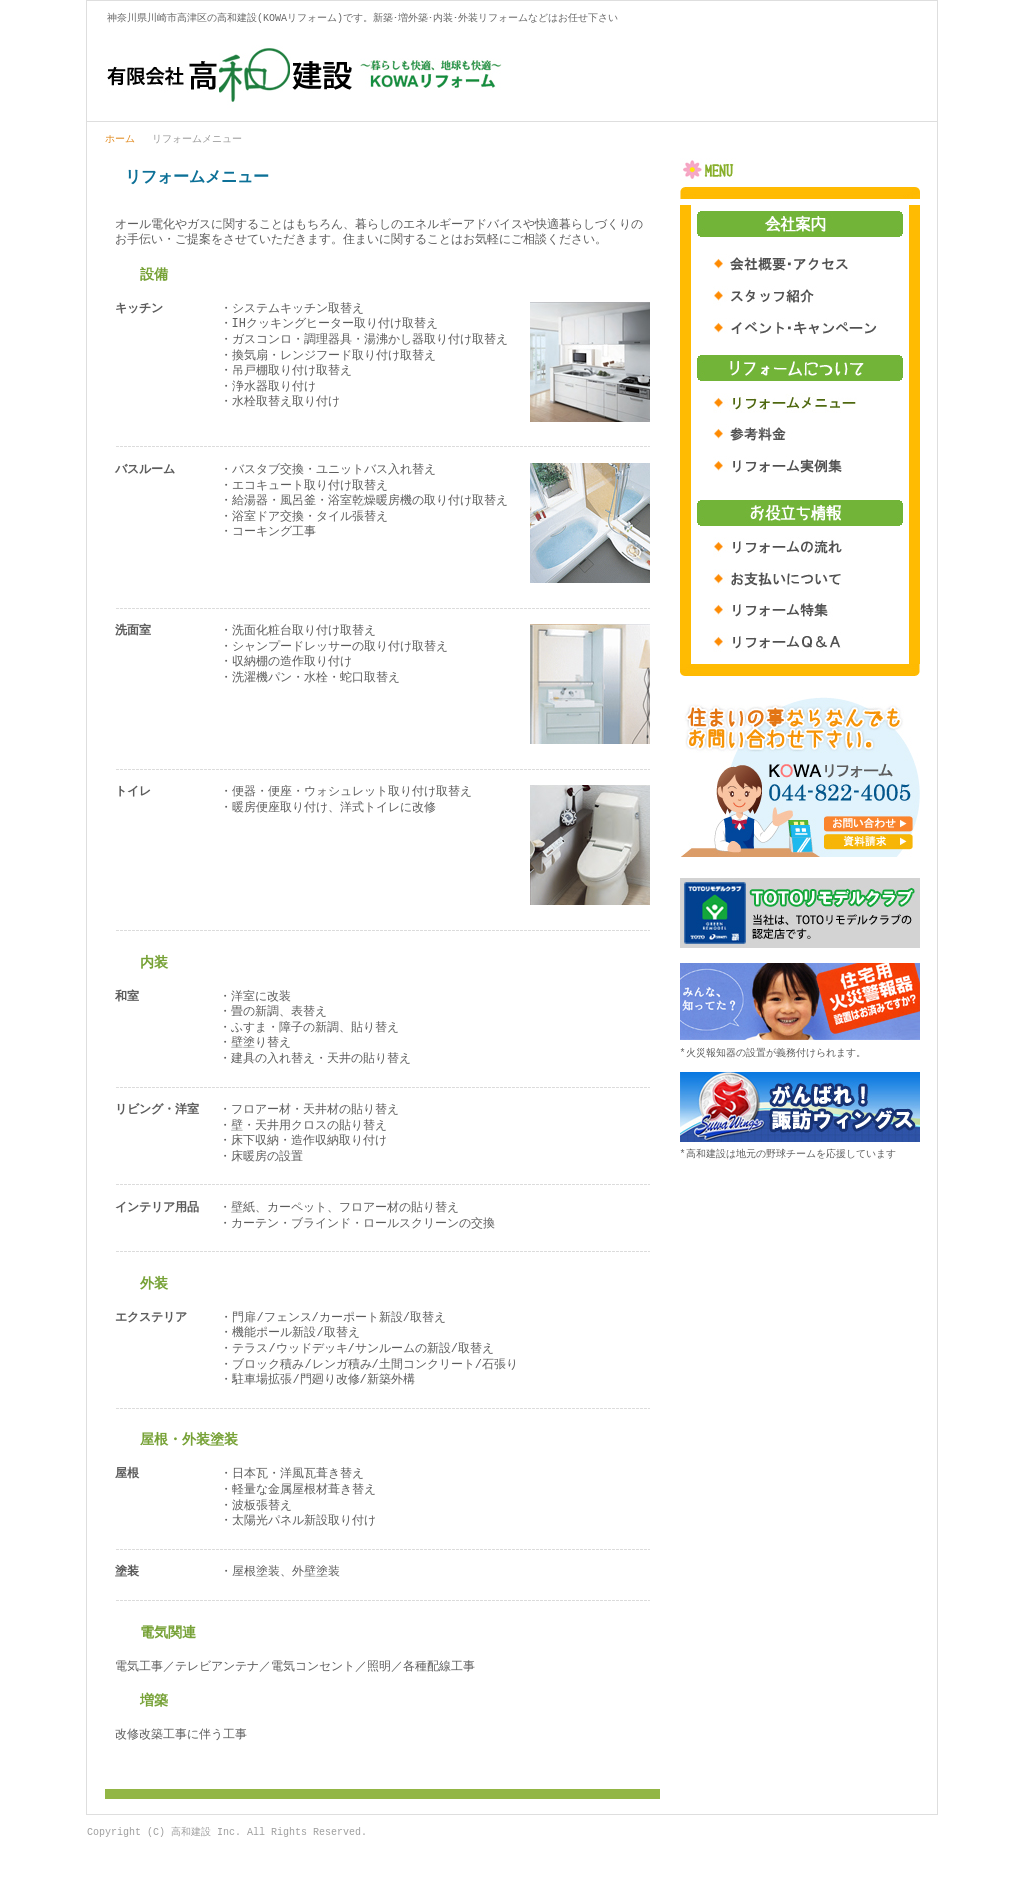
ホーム (120, 140)
